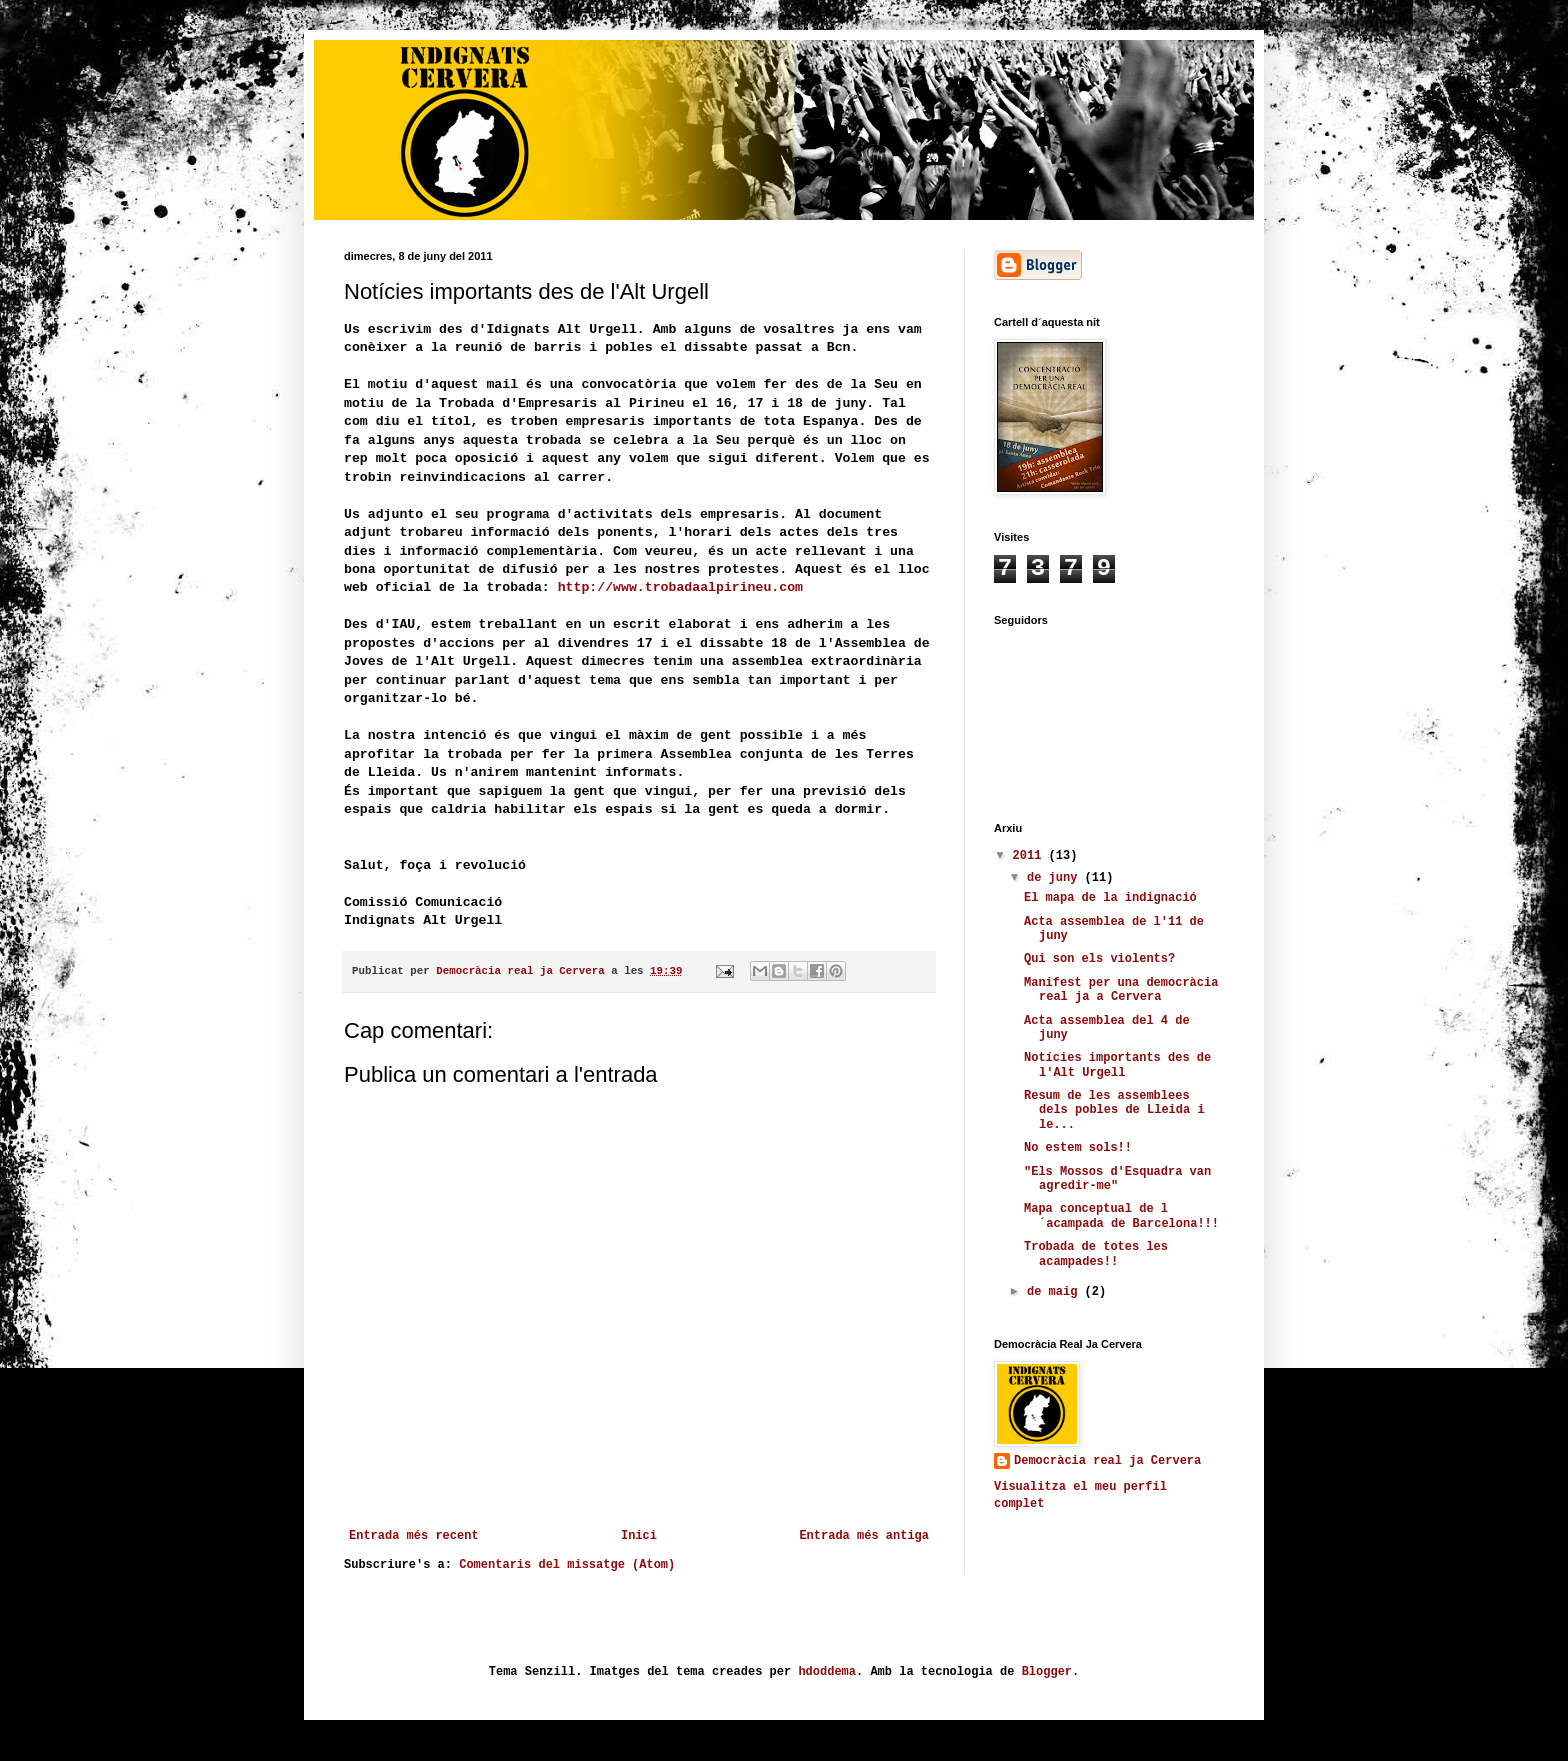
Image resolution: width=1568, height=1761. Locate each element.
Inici (639, 1536)
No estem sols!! (1078, 1148)
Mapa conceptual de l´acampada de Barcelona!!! (1121, 1216)
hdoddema (827, 1672)
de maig (1056, 1292)
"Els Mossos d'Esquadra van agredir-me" (1117, 1179)
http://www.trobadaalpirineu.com (680, 587)
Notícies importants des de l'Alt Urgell (1117, 1065)
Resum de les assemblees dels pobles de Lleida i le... (1114, 1110)
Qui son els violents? (1099, 959)
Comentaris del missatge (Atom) (567, 1565)
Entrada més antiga (864, 1536)
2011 (1031, 856)
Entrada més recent (414, 1536)
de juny (1056, 878)
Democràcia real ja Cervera (1107, 1461)
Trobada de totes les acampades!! (1096, 1254)
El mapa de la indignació (1110, 898)
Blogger (1047, 1672)
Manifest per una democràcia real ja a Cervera (1121, 990)
